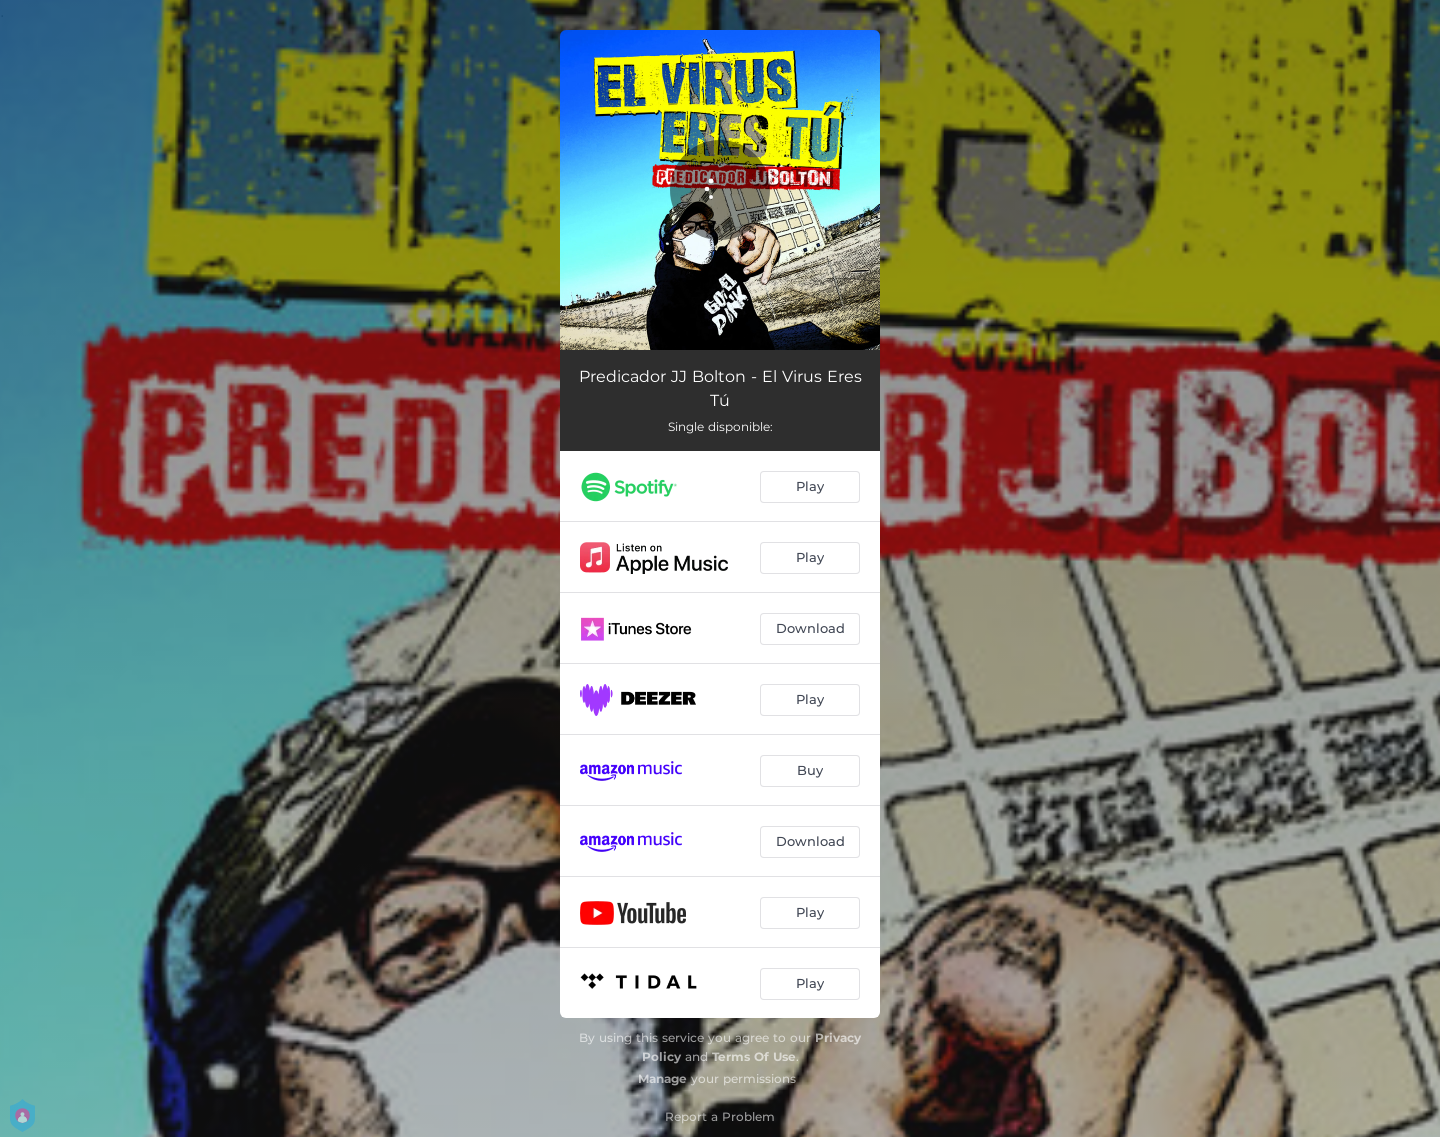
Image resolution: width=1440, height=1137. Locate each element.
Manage (662, 1078)
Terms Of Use (754, 1056)
